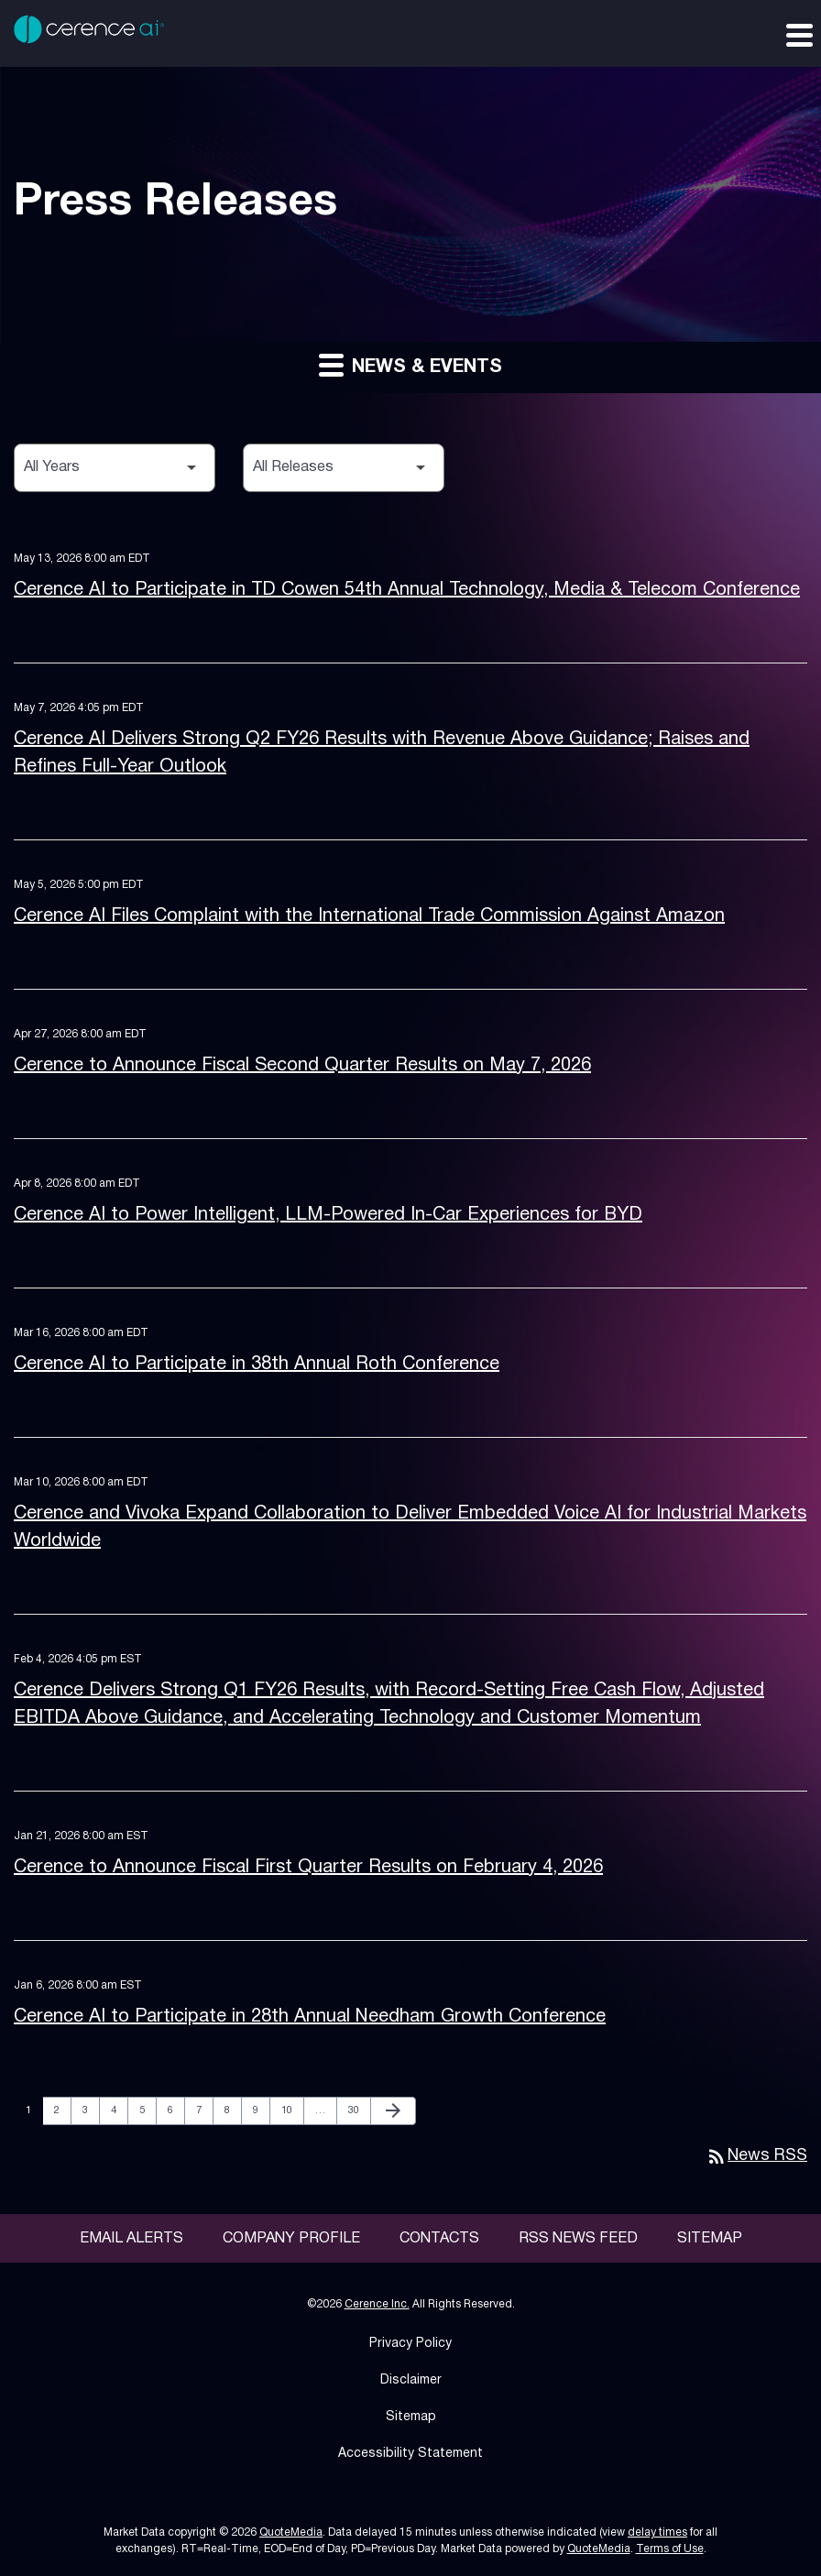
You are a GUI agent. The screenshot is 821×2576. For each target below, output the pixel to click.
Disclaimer (411, 2380)
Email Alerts (131, 2238)
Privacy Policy (410, 2344)
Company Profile (291, 2238)
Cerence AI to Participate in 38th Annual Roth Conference (256, 1364)
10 (291, 2110)
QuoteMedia (291, 2532)
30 (358, 2110)
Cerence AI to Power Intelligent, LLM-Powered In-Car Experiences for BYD (328, 1215)
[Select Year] (114, 468)
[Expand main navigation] (798, 34)
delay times (657, 2532)
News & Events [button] (410, 364)
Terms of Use (670, 2549)
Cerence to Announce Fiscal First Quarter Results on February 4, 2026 (308, 1867)
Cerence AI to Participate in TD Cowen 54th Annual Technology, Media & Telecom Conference (407, 590)
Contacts (439, 2238)
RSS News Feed (578, 2238)
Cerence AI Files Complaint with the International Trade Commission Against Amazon (369, 916)
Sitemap (709, 2238)
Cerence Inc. (377, 2304)
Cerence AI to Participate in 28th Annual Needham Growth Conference (310, 2017)
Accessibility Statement (410, 2454)
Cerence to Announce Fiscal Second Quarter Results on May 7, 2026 (302, 1066)
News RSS (756, 2156)
